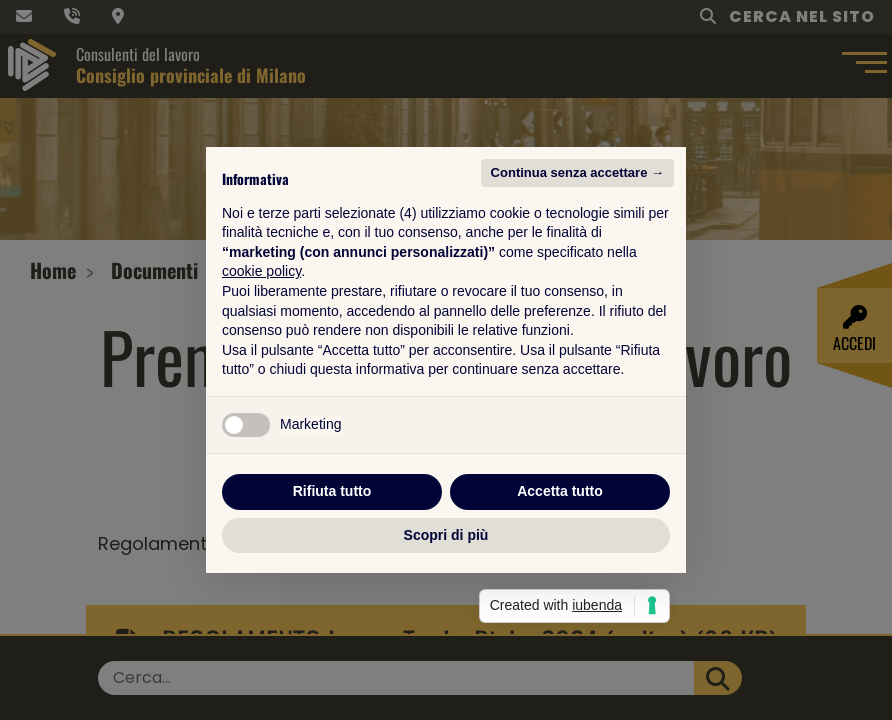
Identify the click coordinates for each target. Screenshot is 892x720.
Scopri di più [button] (446, 535)
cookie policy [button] (261, 271)
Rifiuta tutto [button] (332, 491)
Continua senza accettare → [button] (577, 172)
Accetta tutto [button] (560, 491)
